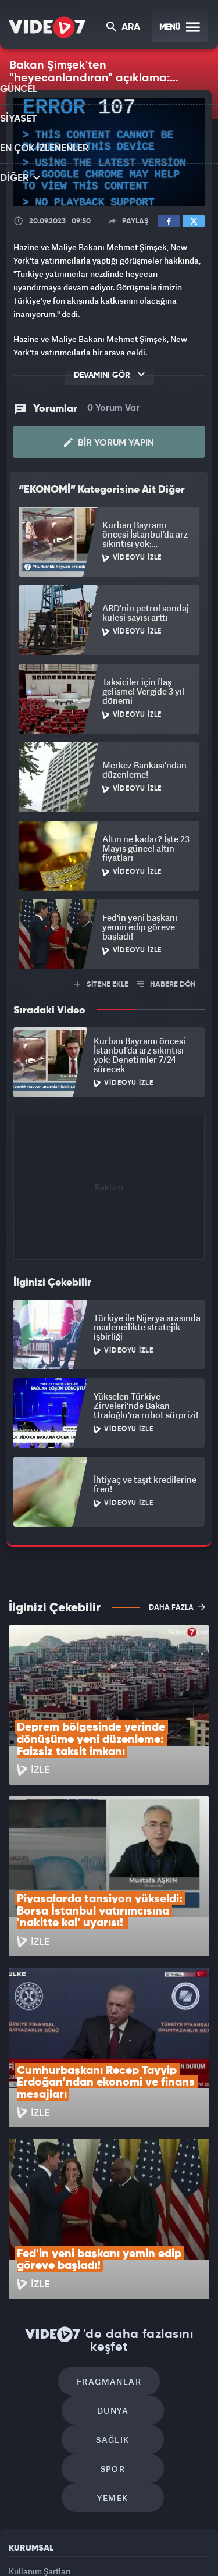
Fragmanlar (59, 2224)
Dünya (158, 2224)
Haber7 (83, 2557)
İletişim (23, 2420)
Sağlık (63, 2259)
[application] (109, 152)
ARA (124, 28)
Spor (162, 2259)
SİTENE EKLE (101, 983)
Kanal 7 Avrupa (128, 2533)
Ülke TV (165, 2533)
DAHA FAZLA (177, 1605)
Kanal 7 (47, 2533)
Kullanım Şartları (40, 2367)
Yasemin (147, 2557)
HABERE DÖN (166, 983)
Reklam (23, 2393)
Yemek (113, 2294)
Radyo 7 (88, 2533)
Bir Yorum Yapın (109, 441)
